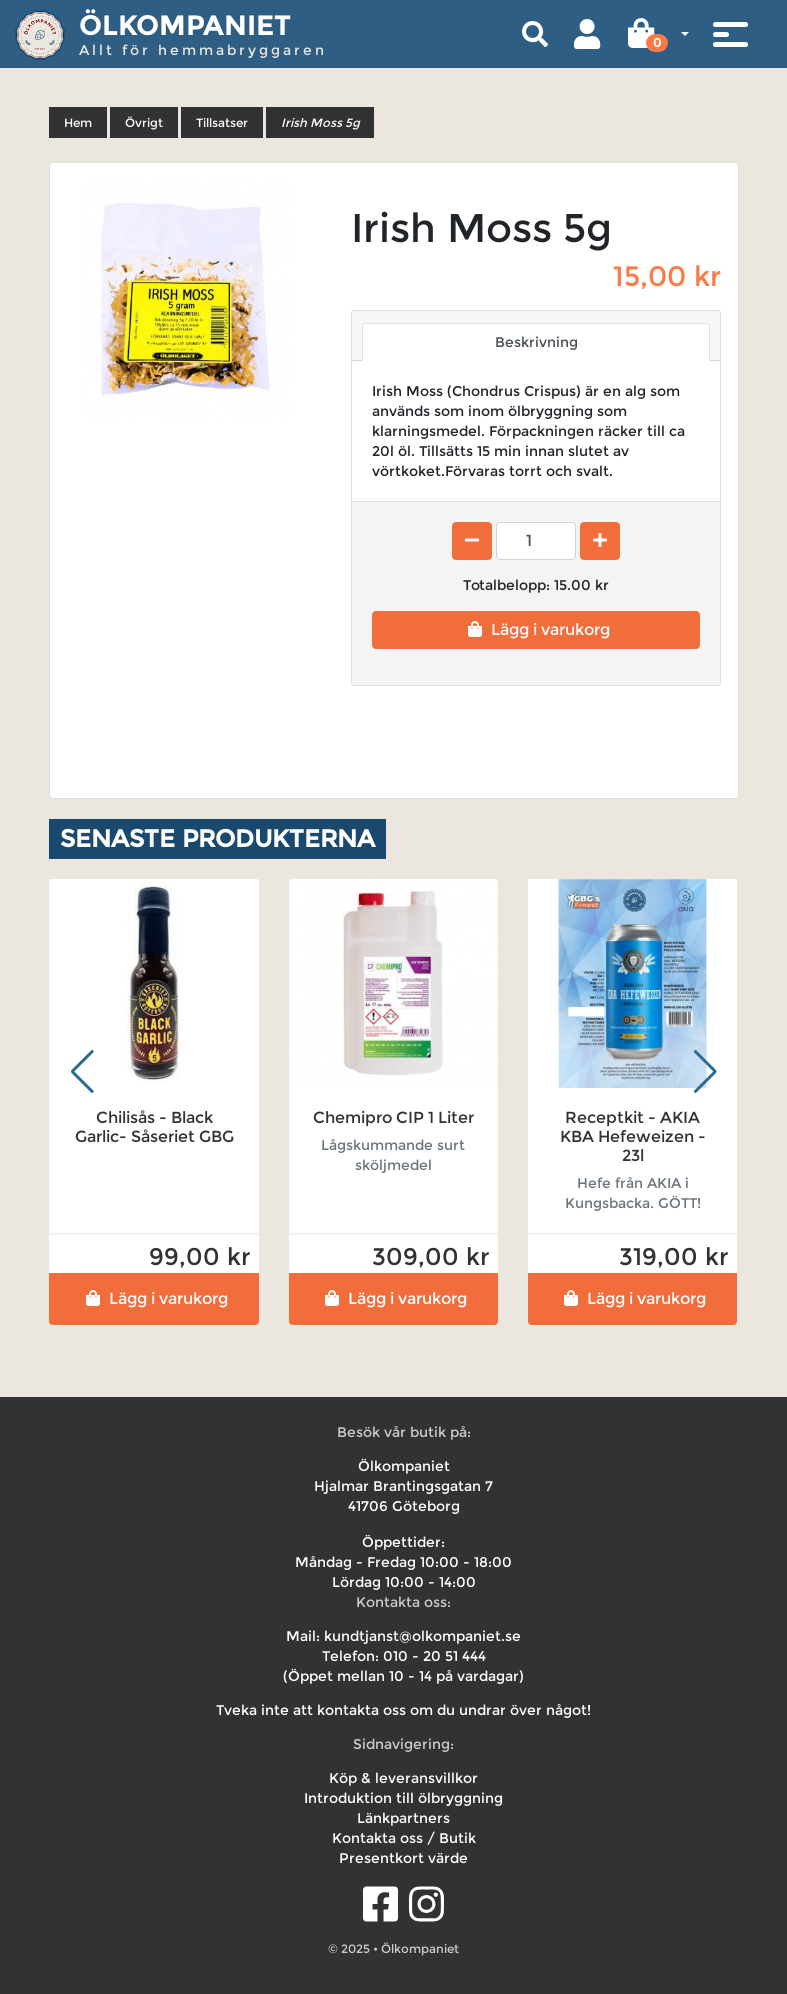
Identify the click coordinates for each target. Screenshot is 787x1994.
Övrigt (144, 122)
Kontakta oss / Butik (404, 1838)
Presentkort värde (403, 1858)
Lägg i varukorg (536, 629)
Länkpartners (403, 1818)
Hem (78, 122)
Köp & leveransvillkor (403, 1778)
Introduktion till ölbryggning (403, 1798)
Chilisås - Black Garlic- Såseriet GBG (154, 1127)
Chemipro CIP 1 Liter (393, 1117)
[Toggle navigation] (730, 34)
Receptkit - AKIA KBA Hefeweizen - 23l (633, 1136)
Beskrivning (536, 342)
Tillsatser (222, 122)
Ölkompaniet (185, 25)
